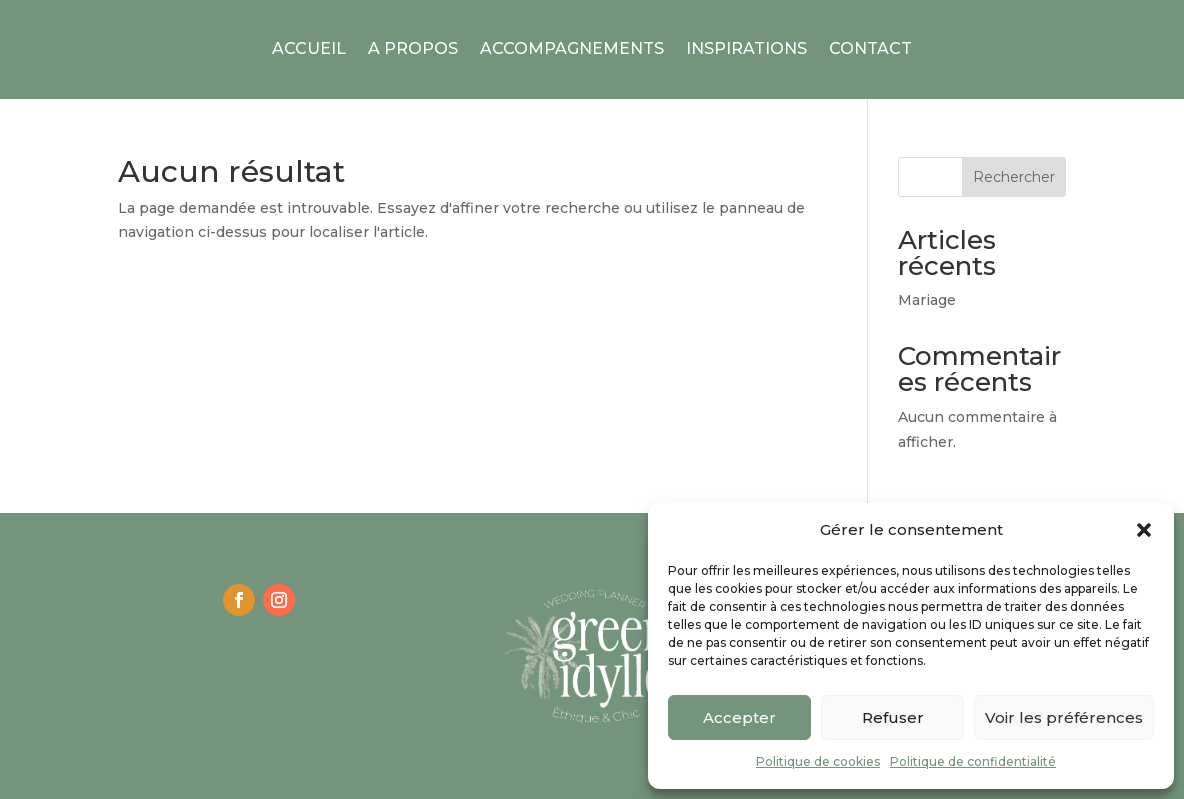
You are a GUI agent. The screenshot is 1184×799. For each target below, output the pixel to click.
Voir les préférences (1064, 717)
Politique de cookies (818, 761)
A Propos (413, 48)
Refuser (893, 717)
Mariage (927, 300)
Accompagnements (572, 48)
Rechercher (1014, 177)
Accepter (739, 717)
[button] (1144, 530)
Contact (870, 48)
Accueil (309, 48)
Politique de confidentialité (973, 761)
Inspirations (746, 48)
